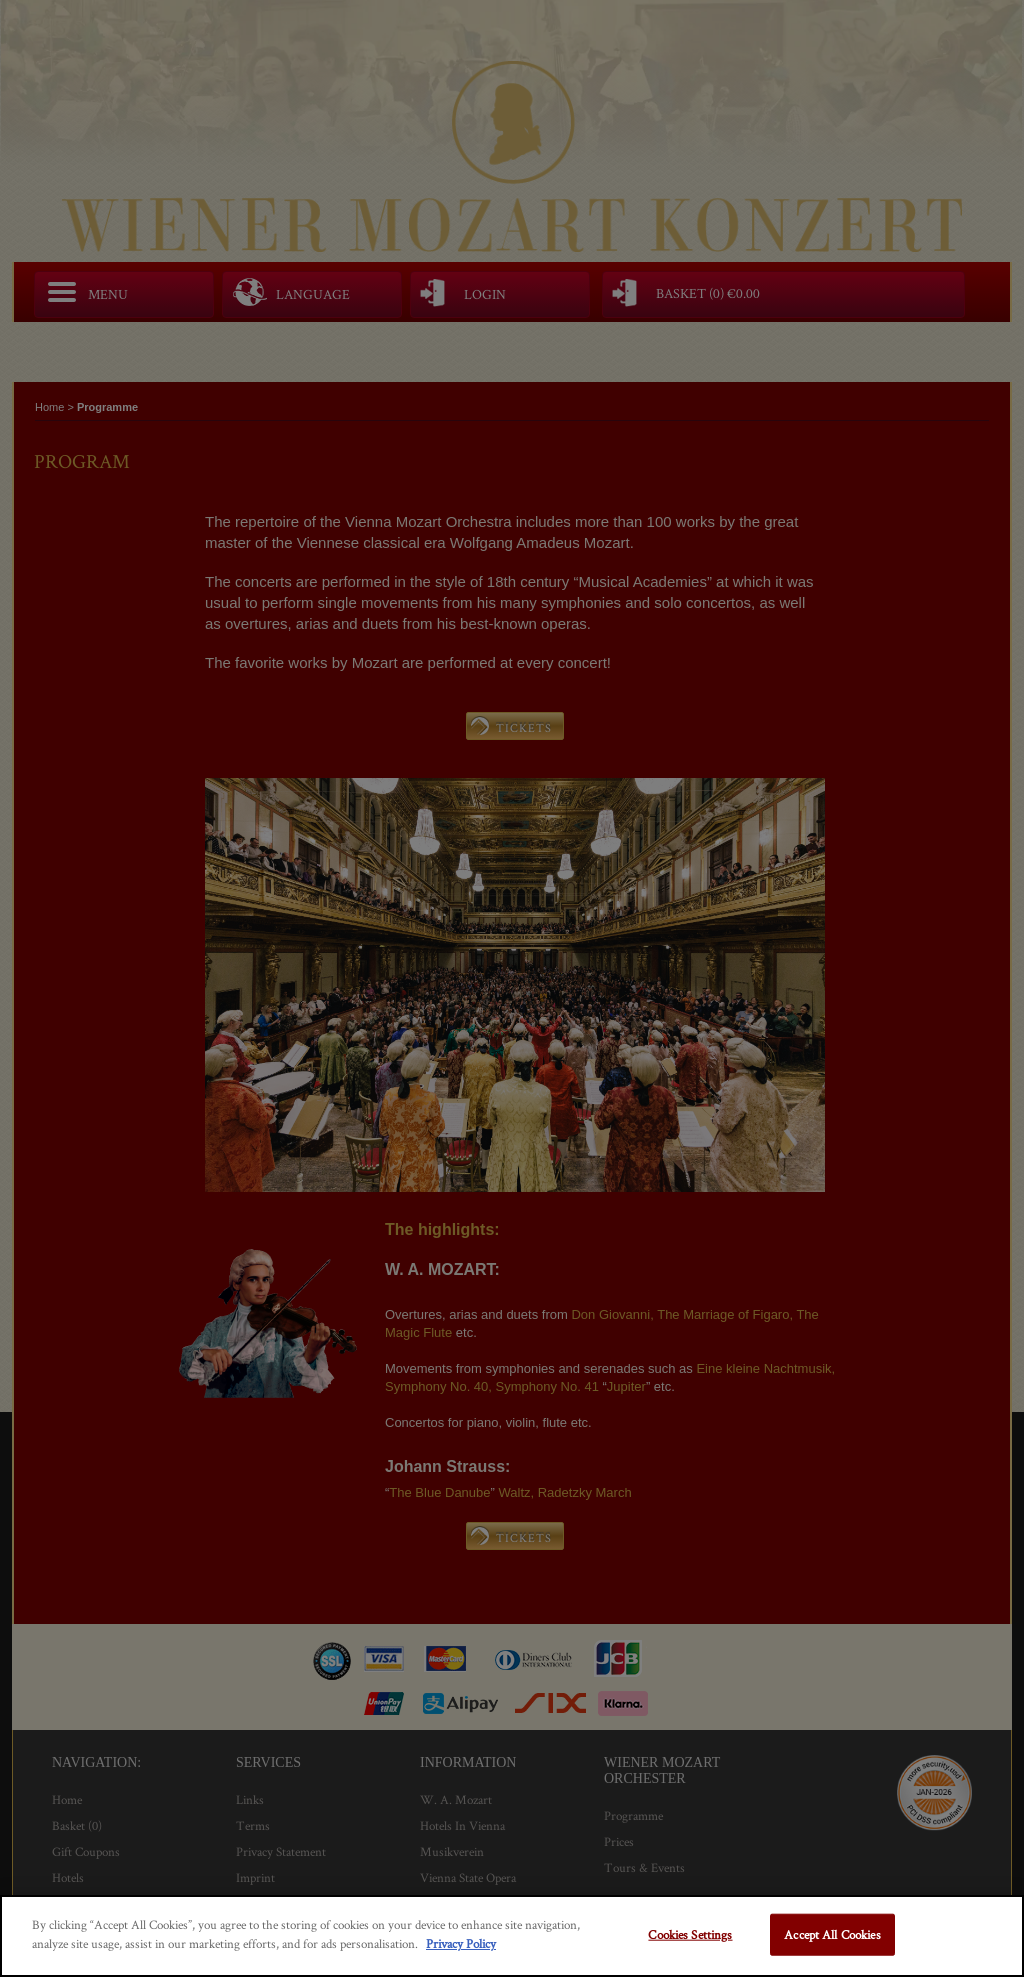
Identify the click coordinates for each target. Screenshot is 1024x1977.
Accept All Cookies (832, 1934)
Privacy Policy (461, 1943)
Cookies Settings (690, 1934)
